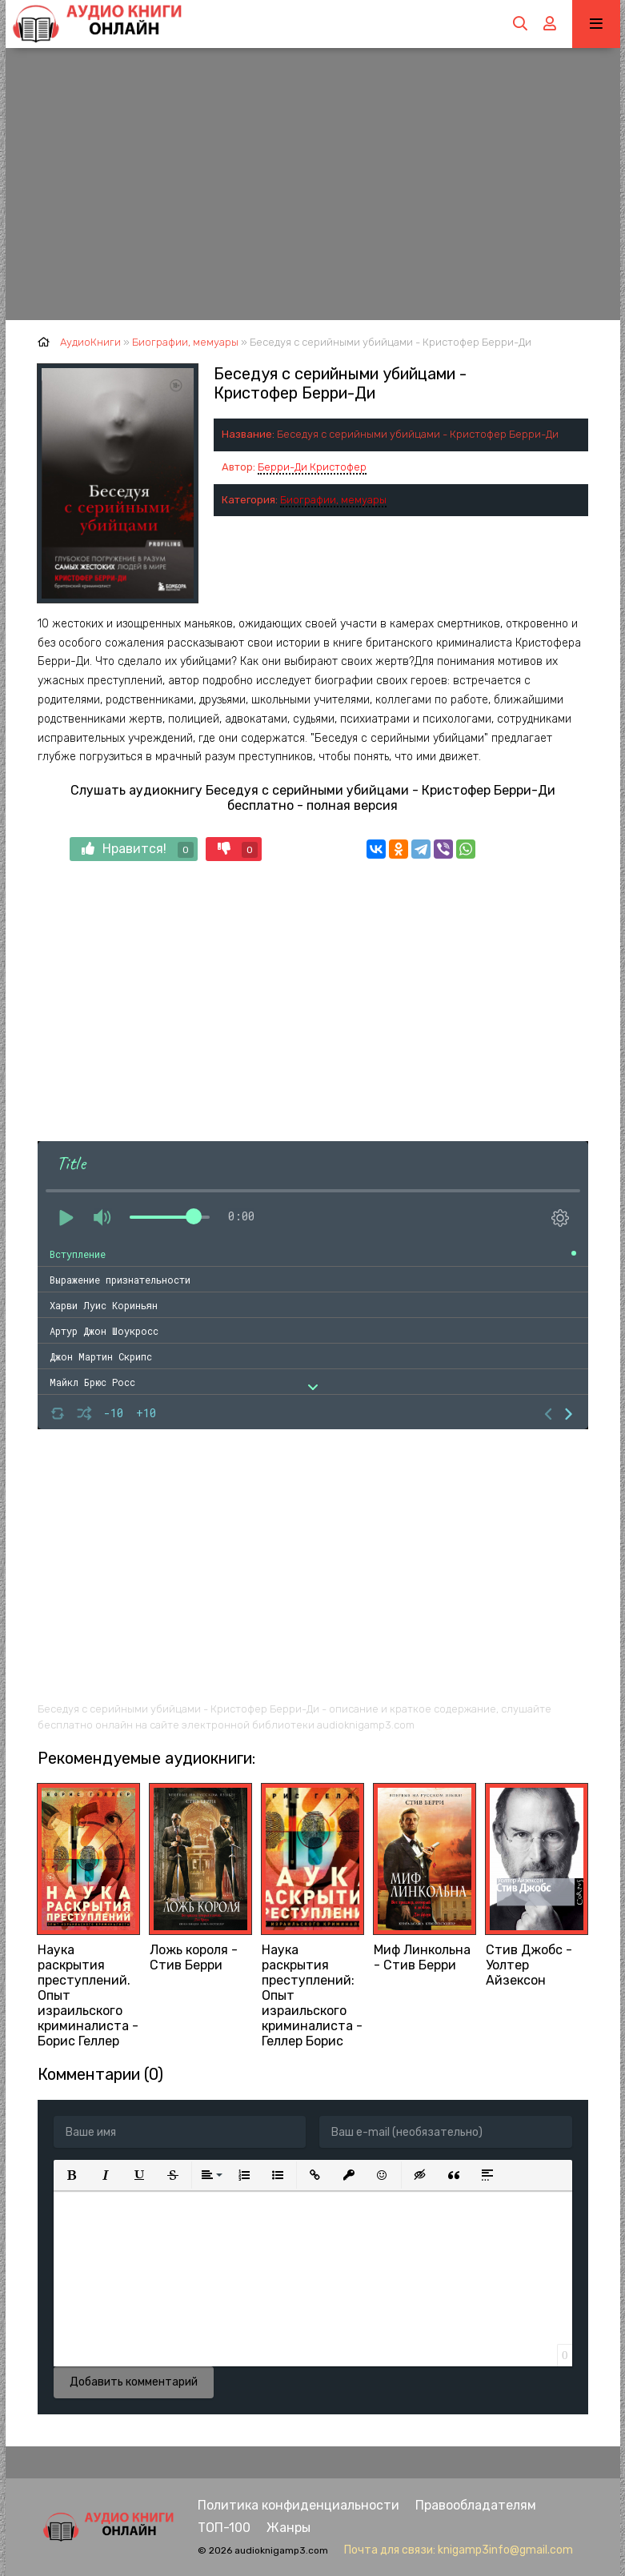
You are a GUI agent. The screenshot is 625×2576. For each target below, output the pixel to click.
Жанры (288, 2527)
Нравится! (138, 849)
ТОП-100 (224, 2527)
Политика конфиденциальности (298, 2505)
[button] (72, 2175)
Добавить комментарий (134, 2382)
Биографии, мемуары (333, 500)
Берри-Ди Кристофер (312, 467)
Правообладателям (475, 2505)
